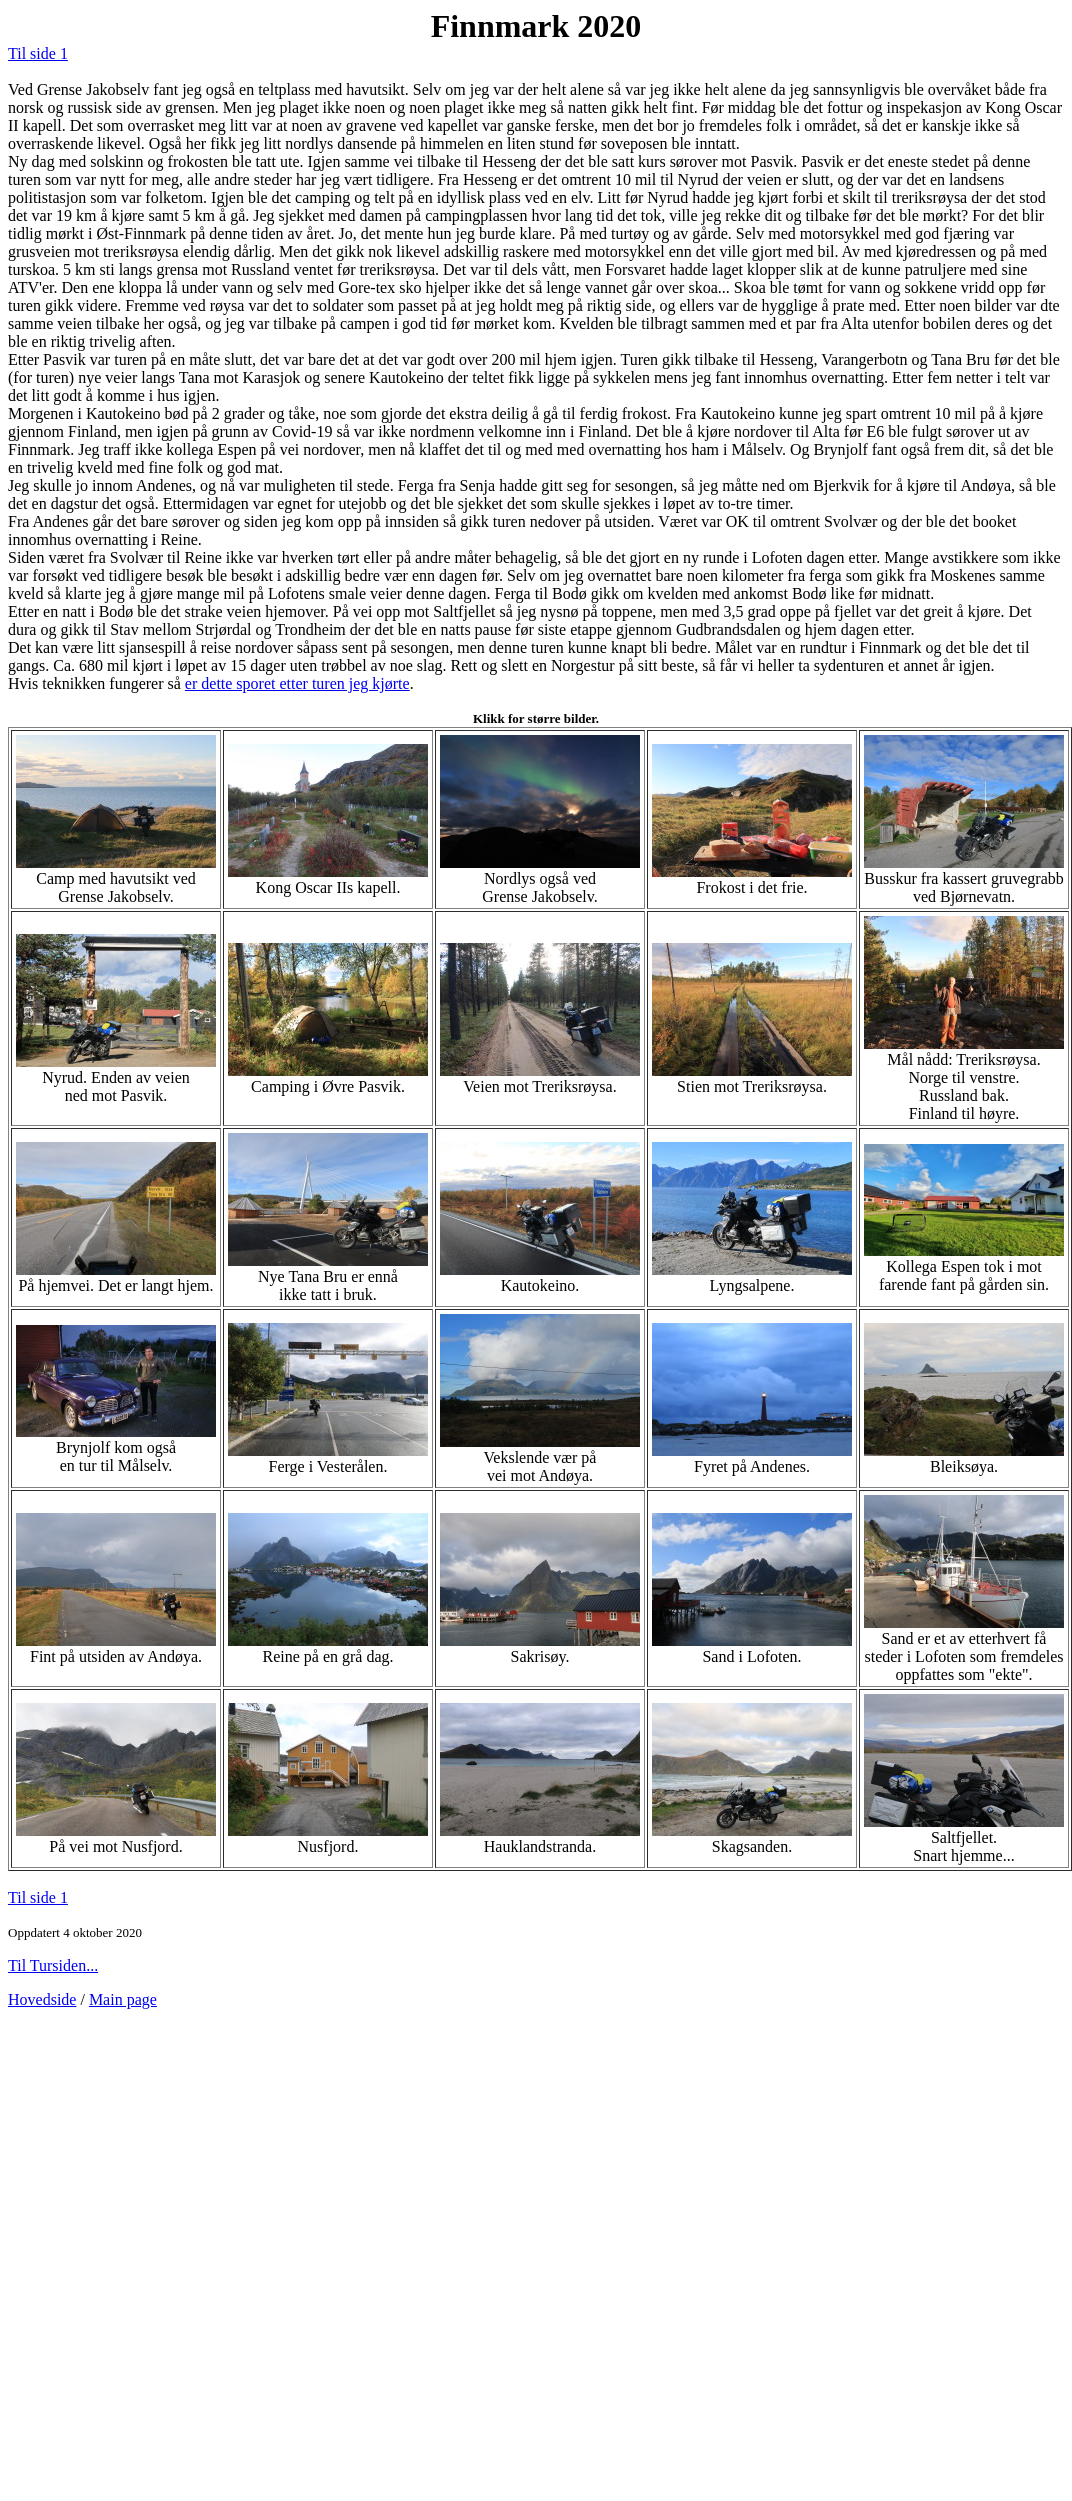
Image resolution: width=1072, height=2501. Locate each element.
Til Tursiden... (53, 1965)
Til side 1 (38, 53)
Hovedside (42, 1999)
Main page (123, 1999)
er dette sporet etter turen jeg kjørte (297, 683)
